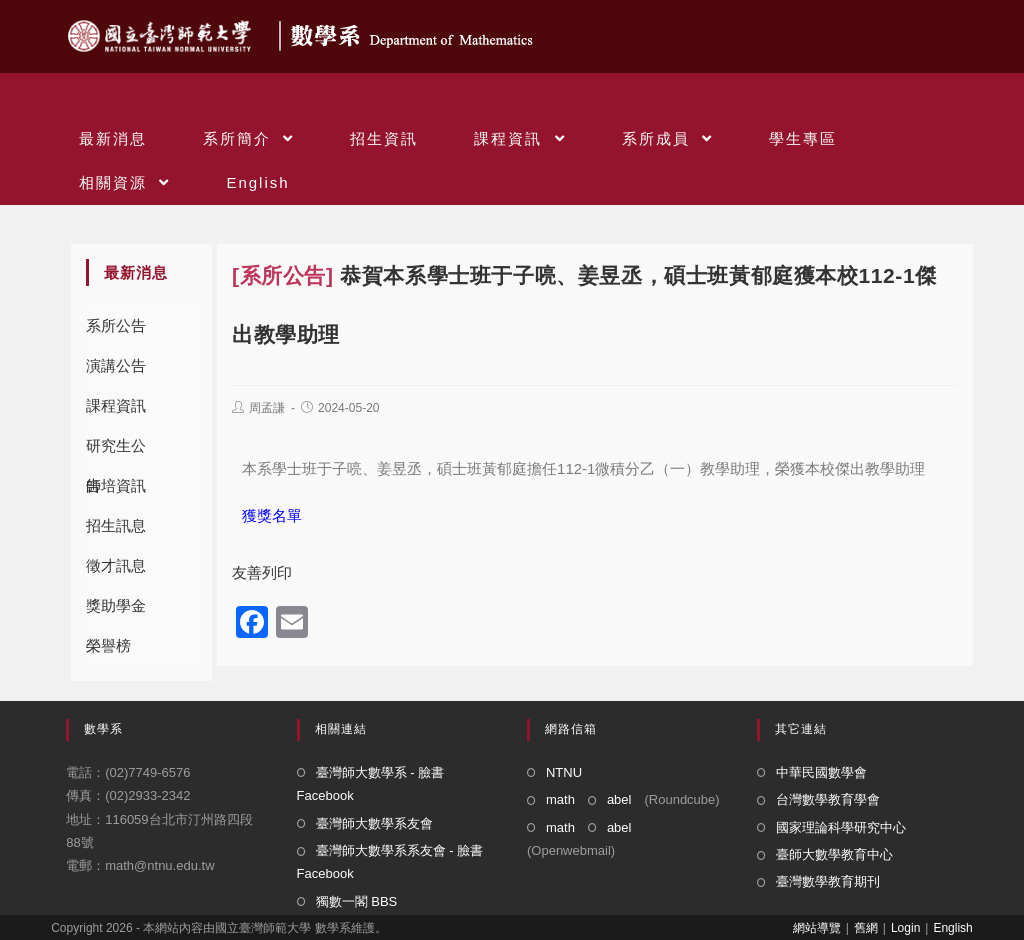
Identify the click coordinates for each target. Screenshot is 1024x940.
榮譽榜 (108, 645)
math (560, 799)
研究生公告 (116, 451)
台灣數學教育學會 (828, 799)
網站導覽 (817, 928)
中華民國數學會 (821, 772)
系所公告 (116, 325)
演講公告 (116, 365)
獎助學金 (116, 605)
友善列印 (262, 572)
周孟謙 (267, 408)
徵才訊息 (116, 565)
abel (619, 799)
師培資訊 (116, 485)
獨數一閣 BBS (357, 901)
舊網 (866, 928)
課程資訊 (116, 405)
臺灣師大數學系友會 (374, 823)
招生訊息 (116, 525)
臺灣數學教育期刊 (828, 881)
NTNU (564, 772)
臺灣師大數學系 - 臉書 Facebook (371, 784)
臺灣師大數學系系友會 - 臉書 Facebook (390, 862)
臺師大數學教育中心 (834, 854)
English (952, 928)
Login (905, 928)
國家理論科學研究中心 (841, 827)
